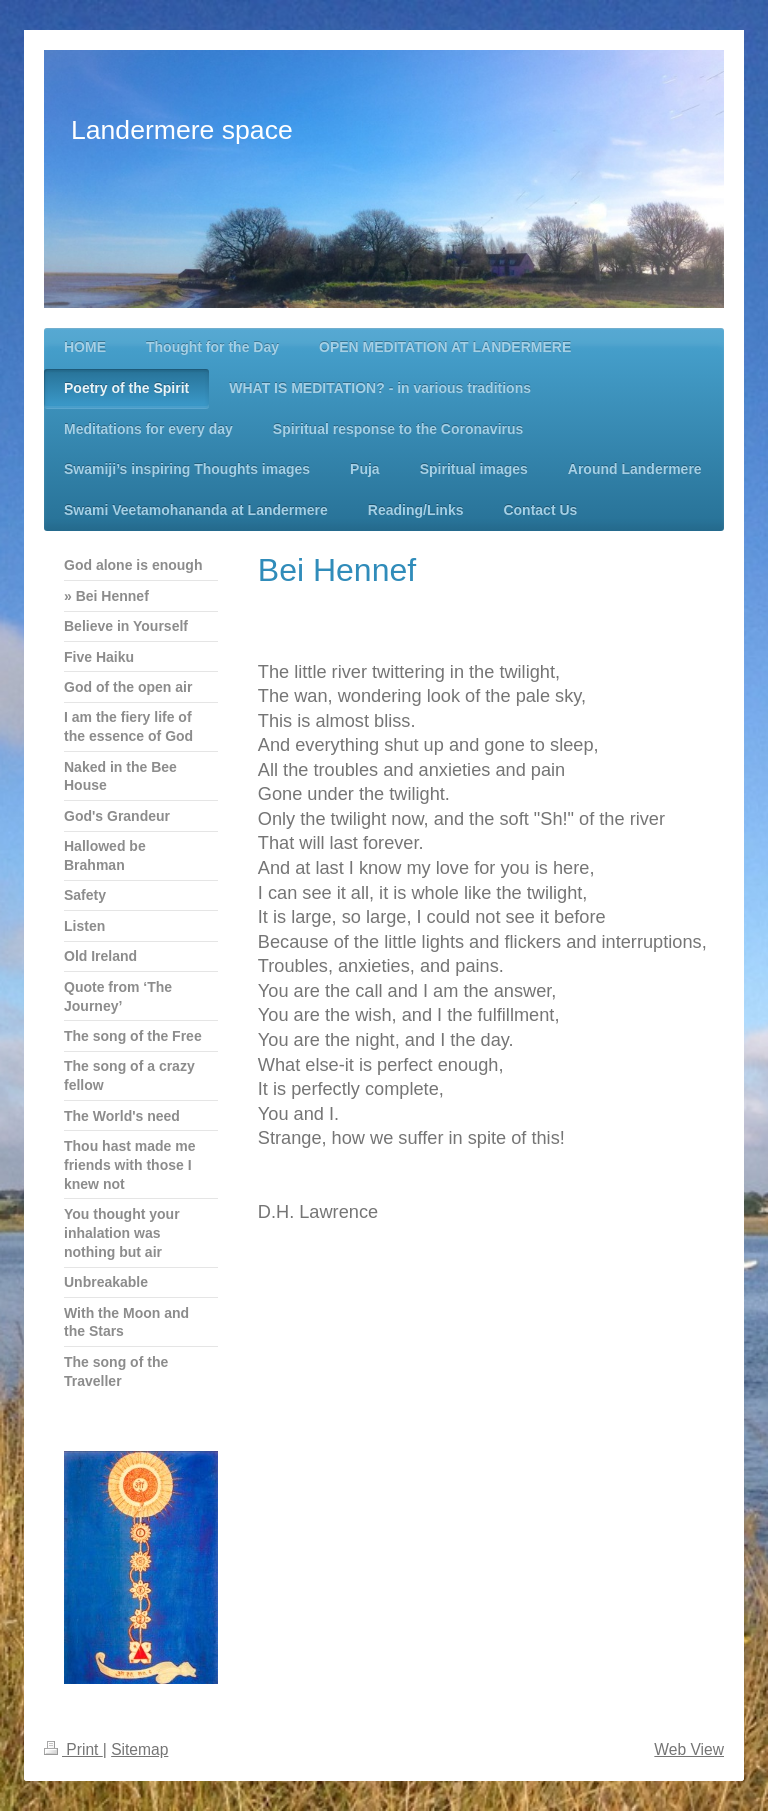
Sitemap (139, 1749)
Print (73, 1749)
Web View (689, 1749)
